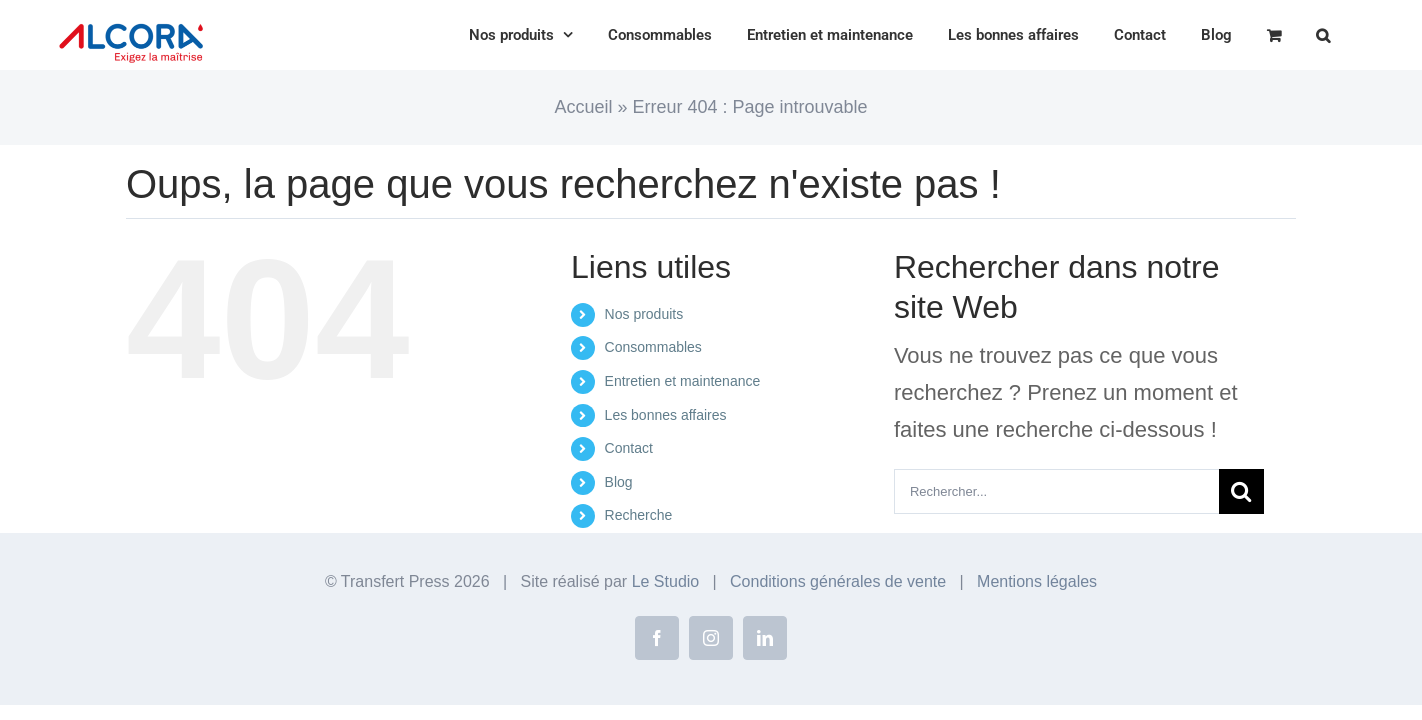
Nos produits (644, 314)
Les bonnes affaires (666, 415)
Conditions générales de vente (838, 581)
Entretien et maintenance (683, 381)
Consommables (653, 347)
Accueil (583, 107)
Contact (629, 448)
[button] (1358, 35)
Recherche (639, 515)
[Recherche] (1241, 491)
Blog (619, 482)
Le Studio (666, 581)
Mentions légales (1037, 581)
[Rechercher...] (1056, 491)
